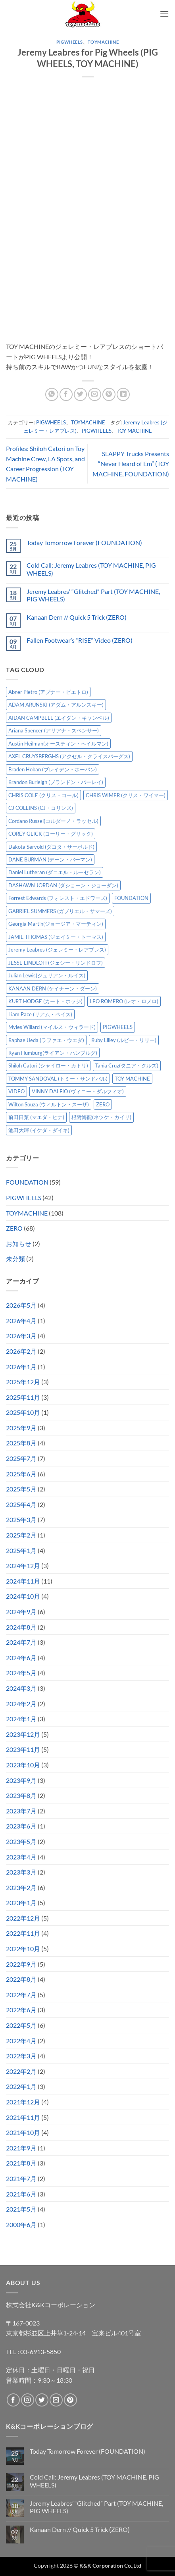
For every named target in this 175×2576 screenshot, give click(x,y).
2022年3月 (21, 2056)
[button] (164, 13)
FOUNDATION (27, 1182)
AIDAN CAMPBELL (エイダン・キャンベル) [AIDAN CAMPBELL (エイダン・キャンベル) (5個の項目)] (58, 718)
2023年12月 (23, 1734)
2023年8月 (21, 1795)
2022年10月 (23, 1948)
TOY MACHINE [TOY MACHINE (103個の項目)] (132, 1078)
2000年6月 (21, 2224)
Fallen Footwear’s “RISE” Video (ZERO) (80, 640)
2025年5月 (21, 1489)
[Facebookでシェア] (66, 394)
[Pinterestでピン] (108, 394)
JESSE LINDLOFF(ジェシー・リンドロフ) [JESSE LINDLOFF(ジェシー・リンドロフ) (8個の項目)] (55, 962)
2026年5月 (21, 1305)
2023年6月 (21, 1826)
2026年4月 (21, 1320)
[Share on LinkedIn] (123, 394)
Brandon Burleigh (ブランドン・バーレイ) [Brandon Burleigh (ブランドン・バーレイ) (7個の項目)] (55, 782)
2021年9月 (21, 2148)
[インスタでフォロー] (27, 2399)
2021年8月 (21, 2163)
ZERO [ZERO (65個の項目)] (103, 1104)
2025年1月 (21, 1550)
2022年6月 (21, 2009)
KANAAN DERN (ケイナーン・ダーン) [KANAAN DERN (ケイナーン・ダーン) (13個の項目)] (52, 988)
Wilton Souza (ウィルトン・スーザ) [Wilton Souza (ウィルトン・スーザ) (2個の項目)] (48, 1104)
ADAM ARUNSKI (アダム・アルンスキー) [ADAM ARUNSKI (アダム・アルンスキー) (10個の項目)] (56, 704)
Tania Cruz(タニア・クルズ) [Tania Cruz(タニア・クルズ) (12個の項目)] (126, 1065)
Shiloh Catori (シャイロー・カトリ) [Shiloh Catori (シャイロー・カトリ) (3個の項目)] (48, 1065)
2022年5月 (21, 2025)
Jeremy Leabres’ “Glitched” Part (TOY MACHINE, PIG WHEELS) (93, 595)
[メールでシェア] (94, 394)
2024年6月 (21, 1657)
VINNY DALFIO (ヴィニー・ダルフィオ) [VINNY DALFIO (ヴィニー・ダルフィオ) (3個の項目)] (78, 1091)
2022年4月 (21, 2040)
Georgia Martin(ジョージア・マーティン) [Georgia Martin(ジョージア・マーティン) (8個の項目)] (55, 924)
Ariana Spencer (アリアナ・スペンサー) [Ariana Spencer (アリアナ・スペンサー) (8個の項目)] (53, 730)
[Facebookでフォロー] (13, 2399)
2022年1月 (21, 2086)
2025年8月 (21, 1443)
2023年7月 (21, 1811)
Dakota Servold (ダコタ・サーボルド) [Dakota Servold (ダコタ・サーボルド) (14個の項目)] (51, 847)
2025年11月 (23, 1397)
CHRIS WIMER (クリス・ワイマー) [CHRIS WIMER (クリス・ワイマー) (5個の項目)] (125, 795)
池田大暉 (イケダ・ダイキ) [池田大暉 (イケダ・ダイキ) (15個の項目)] (38, 1130)
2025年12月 (23, 1381)
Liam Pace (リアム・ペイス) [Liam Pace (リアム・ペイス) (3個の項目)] (40, 1014)
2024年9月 (21, 1611)
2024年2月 (21, 1703)
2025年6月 (21, 1474)
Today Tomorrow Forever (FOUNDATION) (84, 542)
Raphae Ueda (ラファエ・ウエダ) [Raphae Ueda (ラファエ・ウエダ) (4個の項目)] (46, 1040)
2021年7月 (21, 2178)
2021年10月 (23, 2132)
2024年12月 (23, 1565)
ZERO (14, 1228)
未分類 (15, 1258)
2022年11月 (23, 1933)
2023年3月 (21, 1872)
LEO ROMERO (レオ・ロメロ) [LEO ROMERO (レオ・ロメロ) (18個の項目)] (124, 1001)
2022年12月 (23, 1918)
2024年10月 (23, 1596)
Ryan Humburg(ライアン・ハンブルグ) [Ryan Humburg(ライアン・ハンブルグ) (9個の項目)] (52, 1053)
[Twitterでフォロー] (41, 2399)
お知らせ (18, 1243)
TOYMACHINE (103, 41)
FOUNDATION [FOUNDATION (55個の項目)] (131, 898)
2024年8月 (21, 1627)
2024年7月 (21, 1642)
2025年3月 (21, 1519)
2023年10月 (23, 1765)
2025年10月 (23, 1412)
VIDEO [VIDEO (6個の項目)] (16, 1091)
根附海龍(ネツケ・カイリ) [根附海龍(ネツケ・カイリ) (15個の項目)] (101, 1117)
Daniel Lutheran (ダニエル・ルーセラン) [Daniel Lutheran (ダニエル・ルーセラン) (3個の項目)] (54, 872)
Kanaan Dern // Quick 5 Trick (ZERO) (77, 617)
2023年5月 (21, 1841)
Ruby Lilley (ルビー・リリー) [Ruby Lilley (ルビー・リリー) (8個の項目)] (123, 1040)
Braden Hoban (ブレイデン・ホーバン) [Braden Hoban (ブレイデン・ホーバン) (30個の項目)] (52, 769)
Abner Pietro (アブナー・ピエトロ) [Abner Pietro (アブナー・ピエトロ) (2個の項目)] (48, 692)
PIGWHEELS (69, 41)
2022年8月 (21, 1979)
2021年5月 (21, 2209)
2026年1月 (21, 1366)
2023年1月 (21, 1902)
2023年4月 (21, 1857)
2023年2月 (21, 1887)
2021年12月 (23, 2102)
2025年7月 (21, 1458)
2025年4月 (21, 1504)
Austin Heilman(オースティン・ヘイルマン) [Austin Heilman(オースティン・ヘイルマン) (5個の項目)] (58, 743)
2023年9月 (21, 1780)
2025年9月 (21, 1428)
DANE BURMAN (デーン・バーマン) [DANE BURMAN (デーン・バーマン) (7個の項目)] (50, 859)
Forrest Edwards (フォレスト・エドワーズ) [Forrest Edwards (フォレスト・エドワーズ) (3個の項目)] (57, 898)
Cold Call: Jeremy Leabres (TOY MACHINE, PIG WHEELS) (91, 568)
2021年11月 (23, 2117)
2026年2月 (21, 1351)
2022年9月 (21, 1964)
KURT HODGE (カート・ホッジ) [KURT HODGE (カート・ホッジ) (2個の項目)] (45, 1001)
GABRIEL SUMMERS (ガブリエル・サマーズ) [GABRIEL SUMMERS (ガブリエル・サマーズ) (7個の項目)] (60, 911)
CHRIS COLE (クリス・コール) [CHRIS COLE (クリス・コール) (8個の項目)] (43, 795)
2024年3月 (21, 1688)
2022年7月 (21, 1994)
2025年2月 (21, 1535)
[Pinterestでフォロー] (70, 2399)
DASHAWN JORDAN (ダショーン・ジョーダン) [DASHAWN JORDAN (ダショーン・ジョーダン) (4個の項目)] (63, 885)
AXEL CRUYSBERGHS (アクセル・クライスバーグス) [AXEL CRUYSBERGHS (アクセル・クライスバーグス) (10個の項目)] (69, 756)
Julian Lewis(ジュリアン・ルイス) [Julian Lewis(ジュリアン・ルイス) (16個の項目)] (46, 975)
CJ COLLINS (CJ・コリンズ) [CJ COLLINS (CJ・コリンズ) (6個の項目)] (40, 808)
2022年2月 (21, 2071)
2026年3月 (21, 1335)
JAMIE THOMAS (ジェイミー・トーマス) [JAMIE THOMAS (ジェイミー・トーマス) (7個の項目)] (55, 937)
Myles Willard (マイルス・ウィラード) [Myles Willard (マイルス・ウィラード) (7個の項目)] (52, 1027)
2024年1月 (21, 1718)
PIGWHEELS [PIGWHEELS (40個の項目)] (118, 1027)
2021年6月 (21, 2194)
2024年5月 (21, 1672)
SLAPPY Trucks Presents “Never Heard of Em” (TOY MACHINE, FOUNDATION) (130, 464)
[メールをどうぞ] (56, 2399)
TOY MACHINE (134, 431)
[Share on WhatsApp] (51, 394)
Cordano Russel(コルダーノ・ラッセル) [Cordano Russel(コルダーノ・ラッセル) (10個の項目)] (53, 821)
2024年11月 (23, 1581)
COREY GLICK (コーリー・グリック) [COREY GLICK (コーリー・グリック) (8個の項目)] (50, 833)
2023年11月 (23, 1749)
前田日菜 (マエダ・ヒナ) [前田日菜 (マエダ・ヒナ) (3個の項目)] (36, 1117)
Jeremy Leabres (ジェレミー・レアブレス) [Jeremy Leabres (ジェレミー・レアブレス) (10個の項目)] (57, 949)
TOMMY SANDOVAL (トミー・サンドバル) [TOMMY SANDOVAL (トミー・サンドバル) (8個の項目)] (58, 1078)
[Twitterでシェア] (80, 394)
